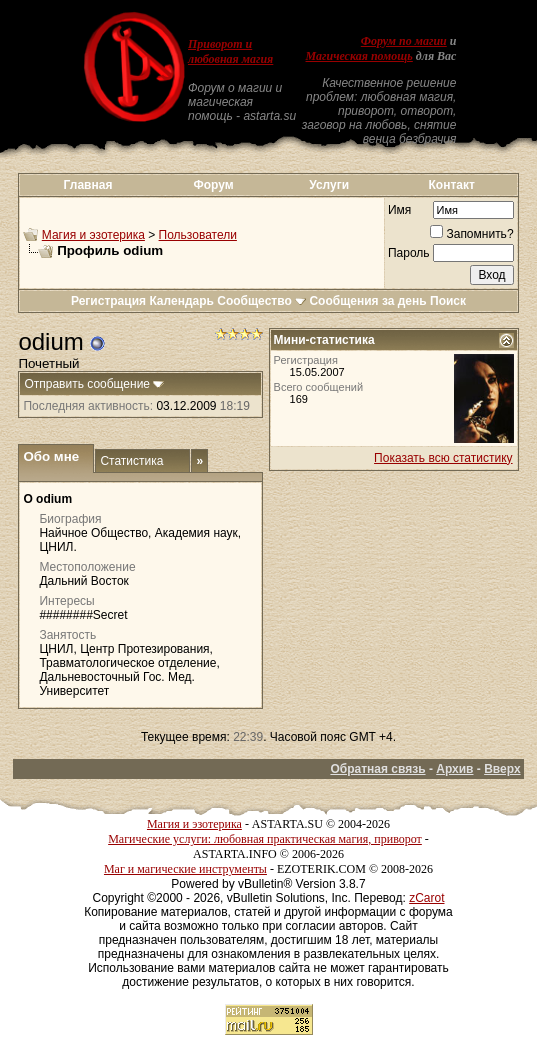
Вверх (502, 769)
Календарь (181, 301)
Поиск (448, 301)
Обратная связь (377, 769)
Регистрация (108, 301)
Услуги (329, 185)
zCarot (426, 898)
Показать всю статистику (443, 458)
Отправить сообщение (87, 384)
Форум (213, 185)
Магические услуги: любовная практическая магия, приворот (265, 839)
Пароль (409, 253)
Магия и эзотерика (93, 235)
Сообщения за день (367, 301)
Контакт (452, 185)
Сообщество (261, 301)
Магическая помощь (359, 56)
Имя (399, 210)
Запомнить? (471, 234)
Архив (454, 769)
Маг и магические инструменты (185, 869)
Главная (88, 185)
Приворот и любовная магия (230, 51)
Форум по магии (404, 41)
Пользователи (198, 235)
